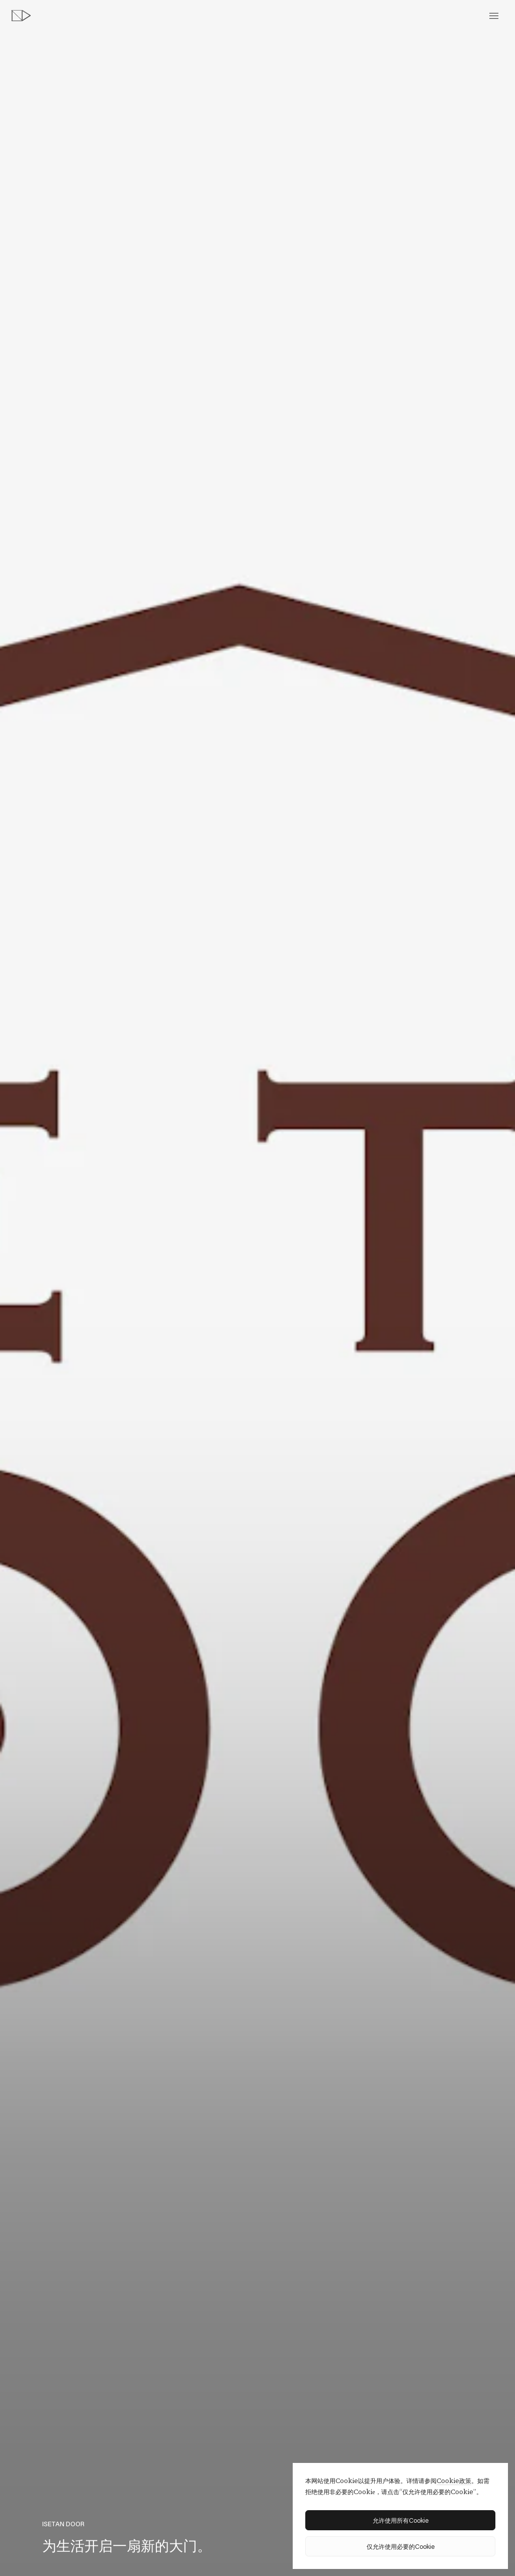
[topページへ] (21, 15)
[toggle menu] (494, 16)
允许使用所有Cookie (400, 2520)
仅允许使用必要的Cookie (401, 2546)
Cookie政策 (454, 2480)
